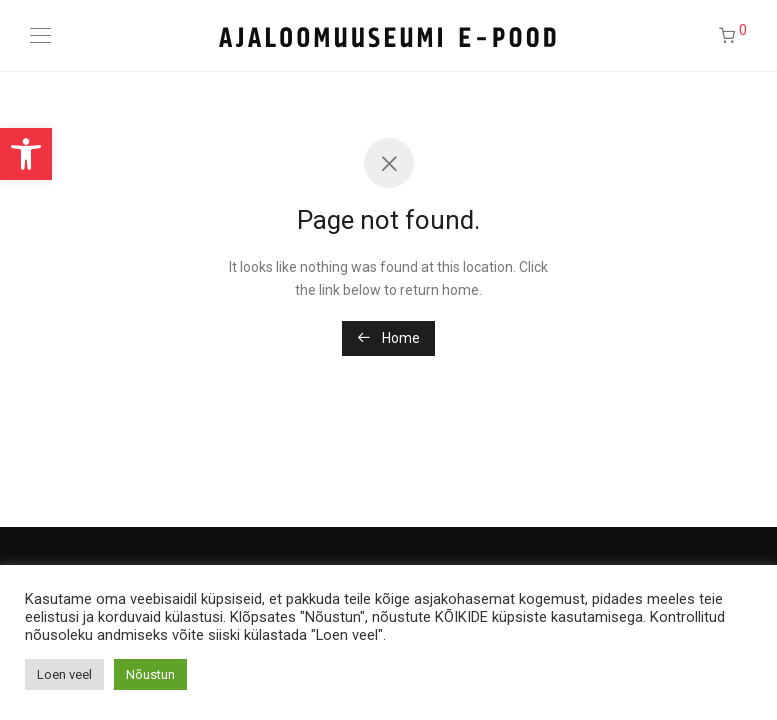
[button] (26, 154)
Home (388, 338)
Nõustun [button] (150, 674)
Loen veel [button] (64, 674)
